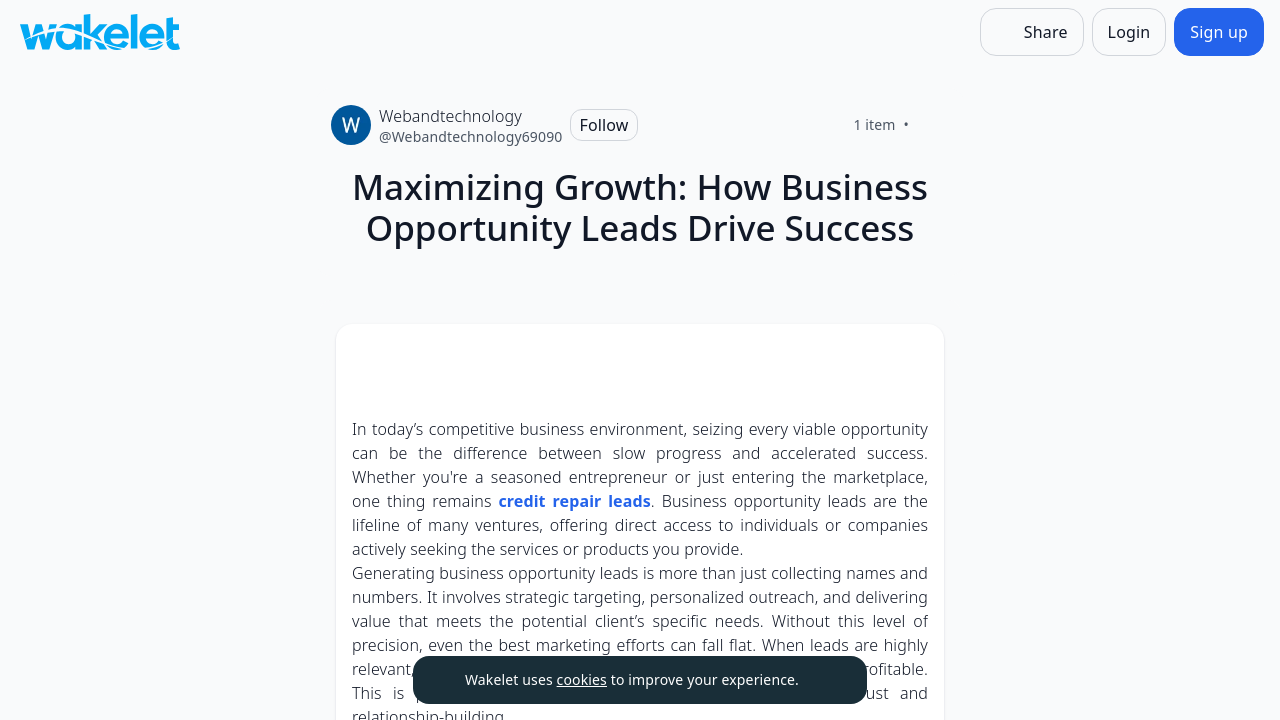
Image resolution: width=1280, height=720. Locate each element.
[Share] (1032, 32)
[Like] (933, 125)
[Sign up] (1219, 32)
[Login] (1129, 32)
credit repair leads (574, 501)
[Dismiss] (827, 680)
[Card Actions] (912, 356)
